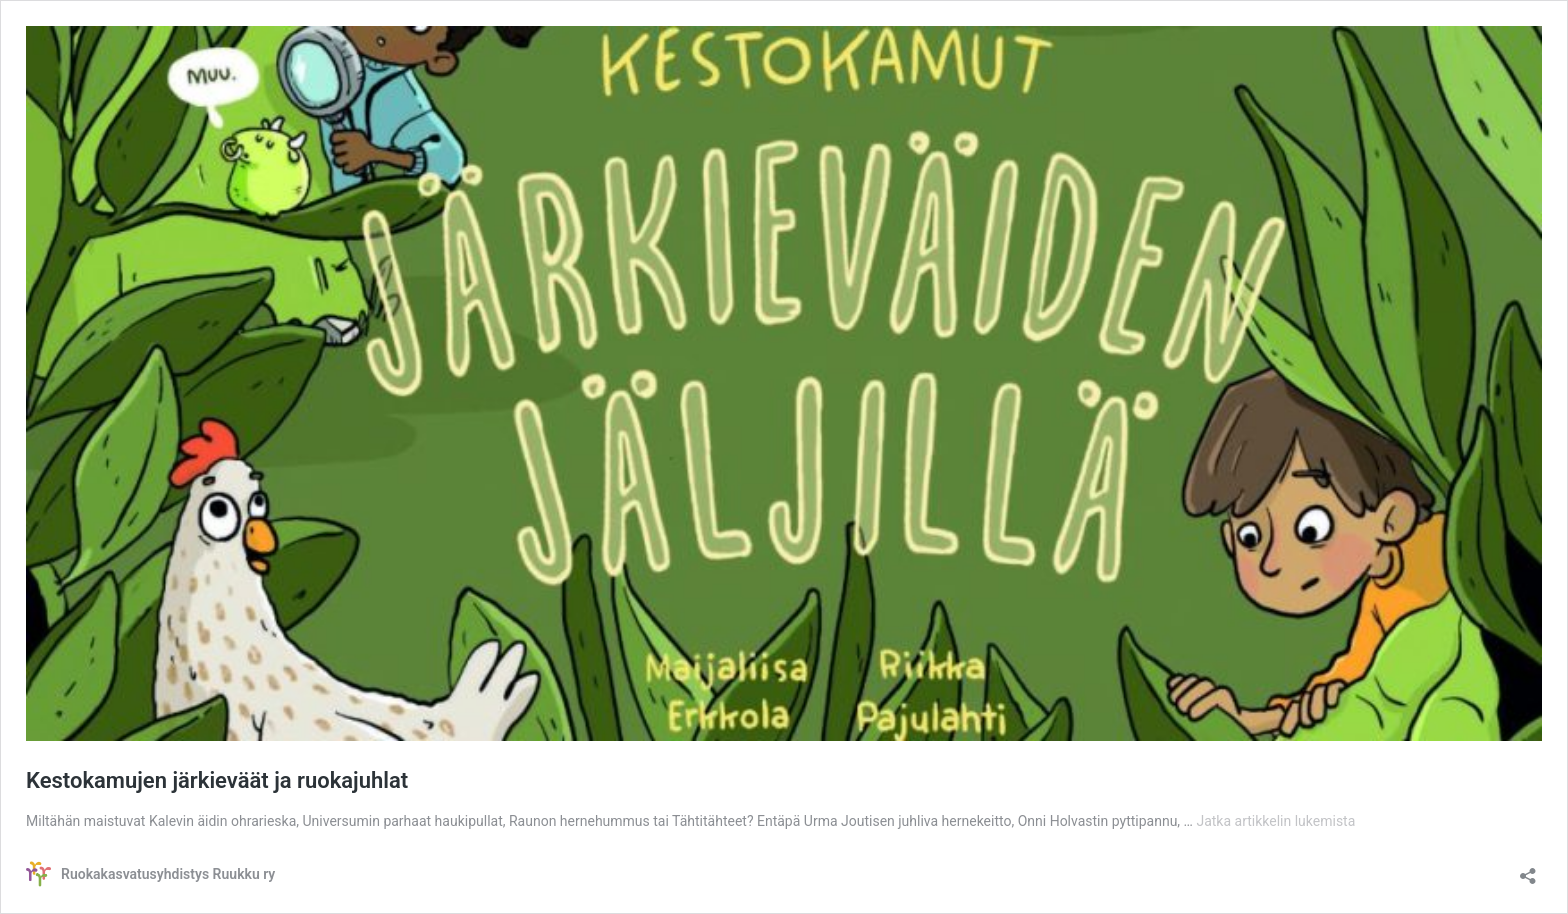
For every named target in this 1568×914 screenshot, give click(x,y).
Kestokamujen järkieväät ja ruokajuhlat (217, 780)
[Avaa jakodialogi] (1528, 869)
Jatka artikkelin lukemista (1275, 821)
